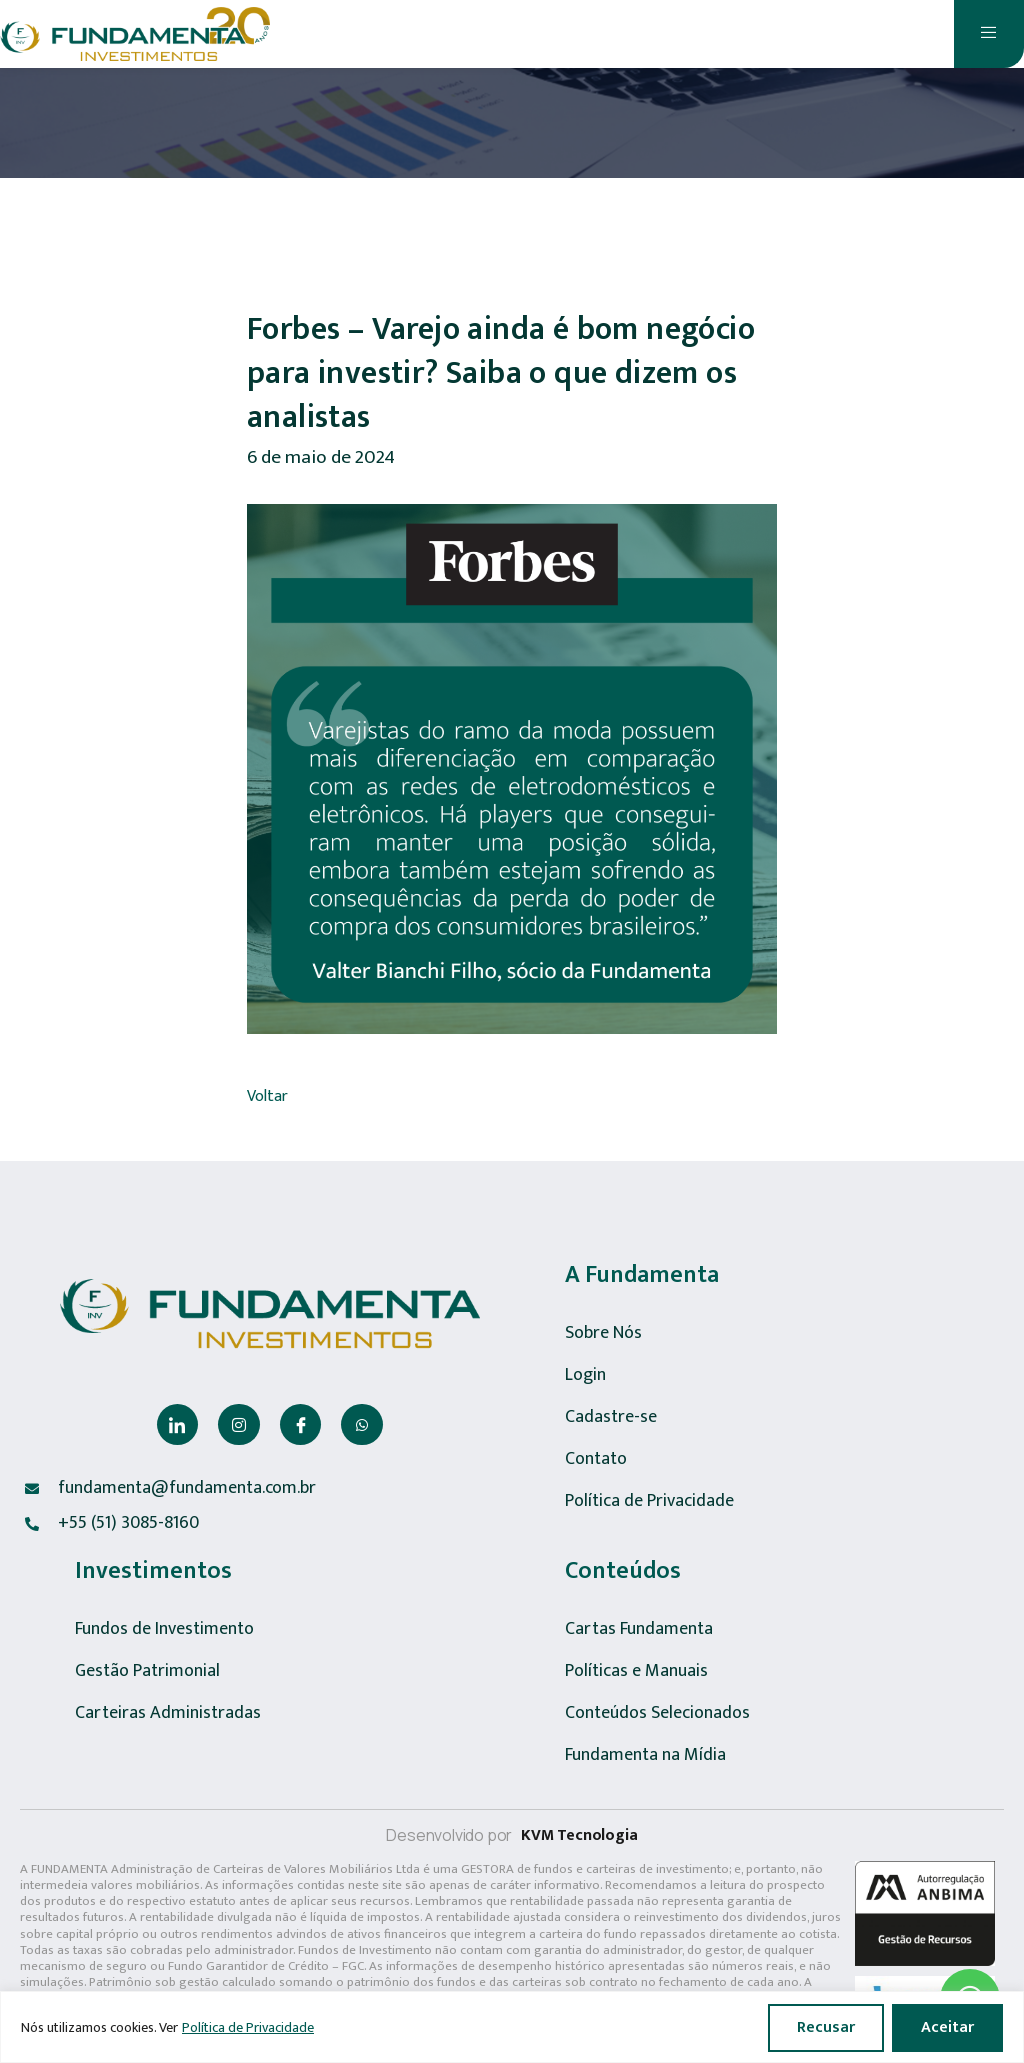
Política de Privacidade (248, 2027)
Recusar (826, 2027)
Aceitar (947, 2027)
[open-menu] (989, 34)
